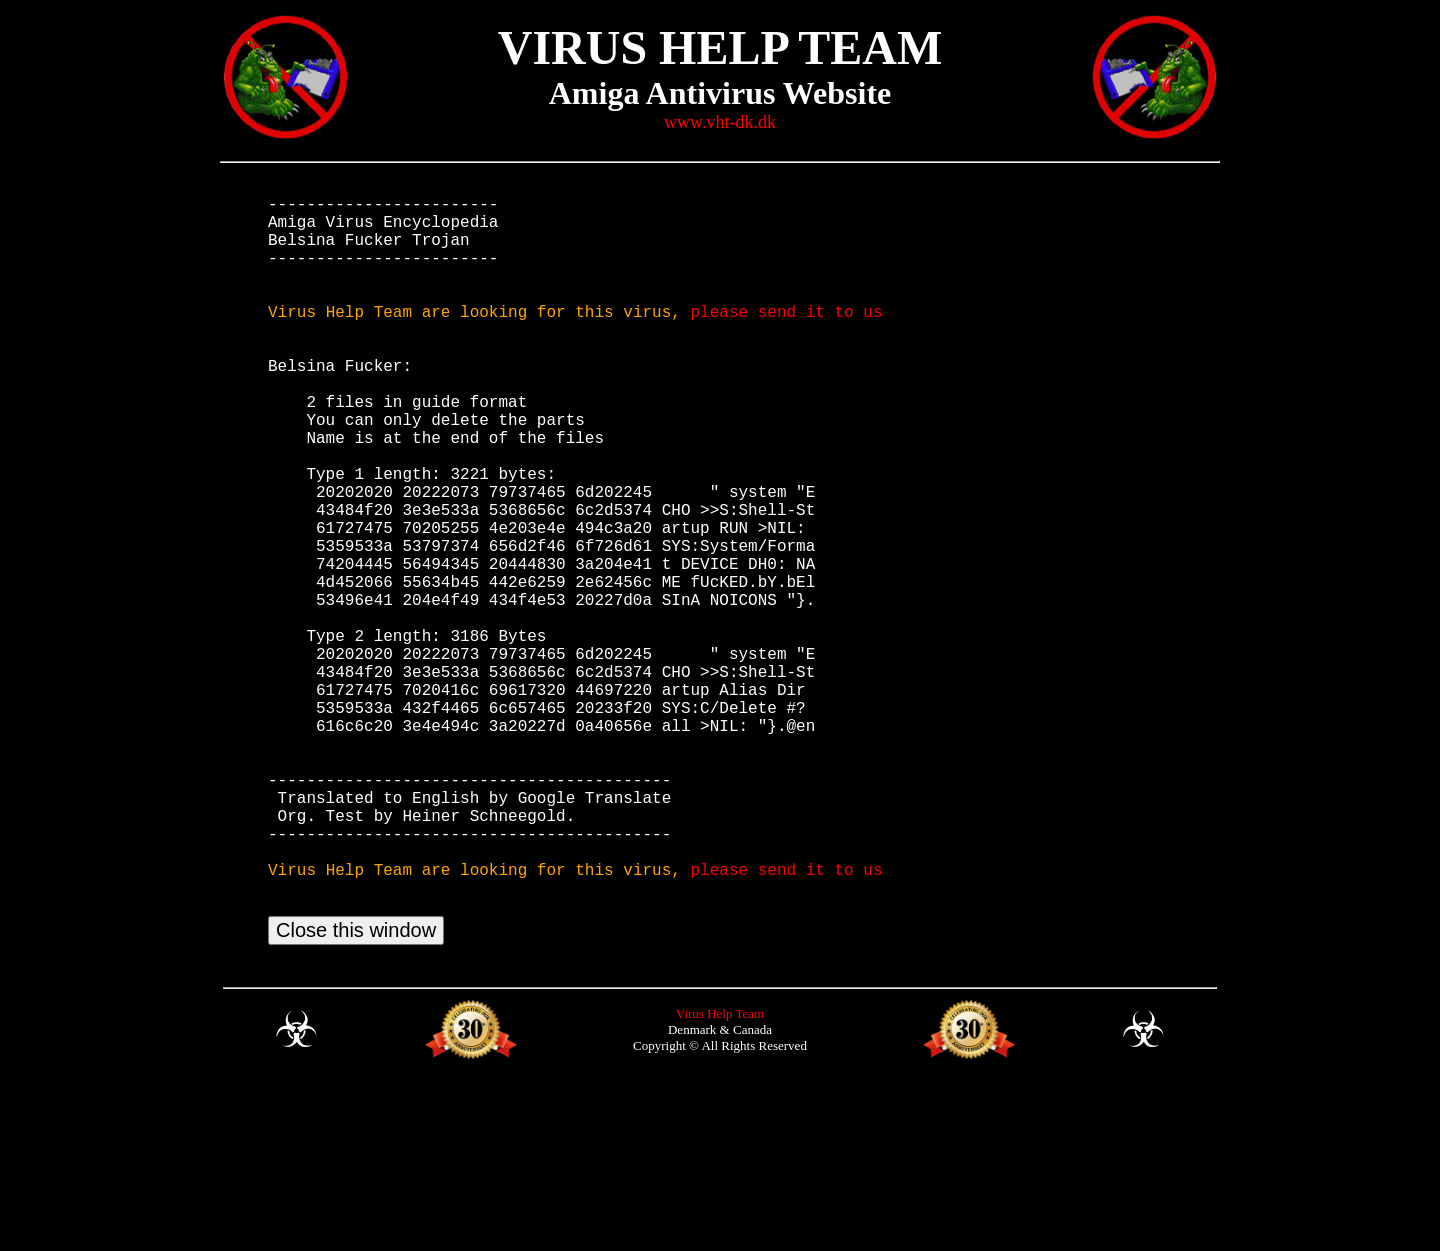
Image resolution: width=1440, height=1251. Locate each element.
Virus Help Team (720, 1177)
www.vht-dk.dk (720, 122)
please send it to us (786, 339)
